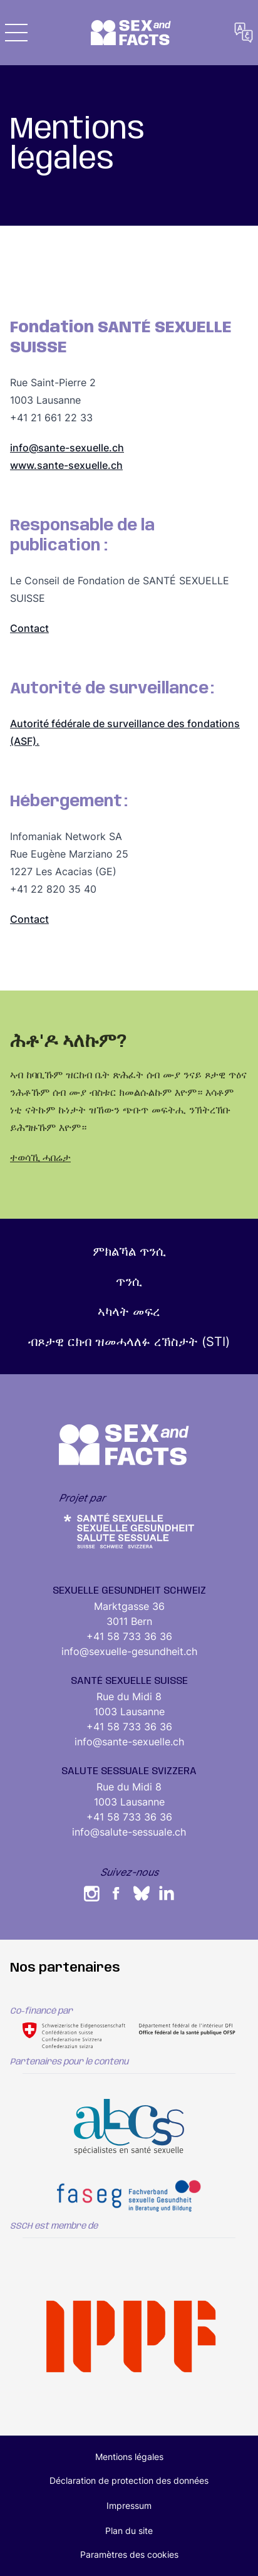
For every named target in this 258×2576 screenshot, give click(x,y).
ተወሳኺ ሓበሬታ (40, 1157)
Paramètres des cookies (129, 2554)
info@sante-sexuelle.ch (67, 447)
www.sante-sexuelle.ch (66, 465)
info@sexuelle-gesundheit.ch (129, 1651)
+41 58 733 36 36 (129, 1636)
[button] (16, 32)
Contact (29, 628)
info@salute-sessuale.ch (129, 1832)
